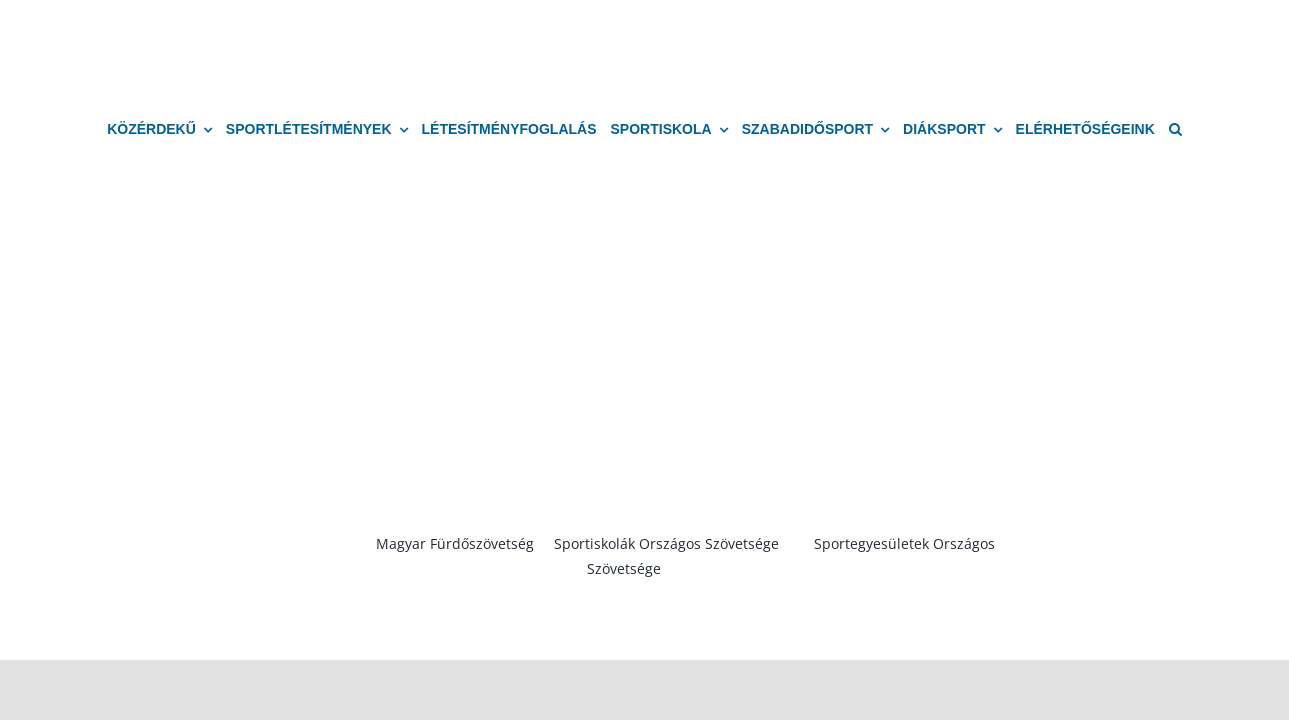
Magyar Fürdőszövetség (455, 543)
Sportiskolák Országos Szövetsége (666, 543)
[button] (1175, 129)
